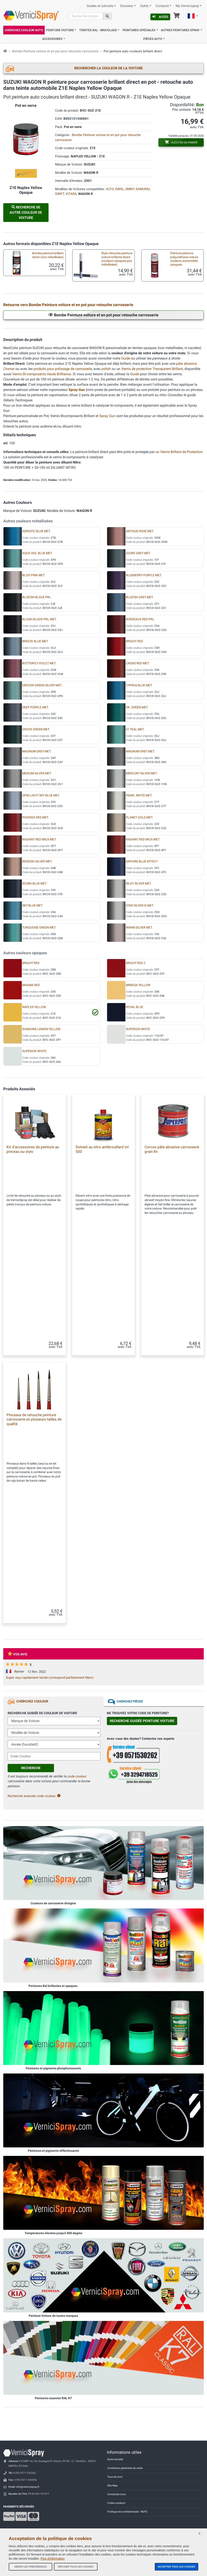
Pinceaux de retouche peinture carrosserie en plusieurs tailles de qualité (34, 1369)
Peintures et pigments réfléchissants (53, 1946)
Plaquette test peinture (43, 330)
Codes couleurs (116, 2298)
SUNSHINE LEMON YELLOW (41, 1134)
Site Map (112, 2280)
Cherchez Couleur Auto (24, 30)
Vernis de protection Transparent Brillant (151, 474)
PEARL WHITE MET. (139, 901)
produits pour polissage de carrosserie (63, 474)
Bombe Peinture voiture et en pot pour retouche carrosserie (55, 51)
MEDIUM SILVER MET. (37, 879)
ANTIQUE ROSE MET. (140, 636)
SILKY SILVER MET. (138, 989)
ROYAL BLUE (134, 1112)
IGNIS (119, 189)
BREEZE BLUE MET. (35, 746)
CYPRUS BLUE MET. (139, 790)
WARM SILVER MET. (139, 1033)
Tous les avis (114, 2272)
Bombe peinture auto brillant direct (111, 332)
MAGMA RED (31, 1090)
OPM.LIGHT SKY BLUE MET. (41, 901)
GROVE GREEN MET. (36, 835)
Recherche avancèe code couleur (34, 1591)
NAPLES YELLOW (34, 1112)
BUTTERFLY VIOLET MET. (39, 768)
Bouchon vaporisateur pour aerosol (43, 408)
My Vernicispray (187, 6)
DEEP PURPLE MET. (35, 812)
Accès (160, 17)
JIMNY (129, 189)
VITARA (71, 194)
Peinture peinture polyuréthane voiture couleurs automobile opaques (184, 258)
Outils (144, 6)
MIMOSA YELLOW (138, 1090)
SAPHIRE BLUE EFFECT (142, 967)
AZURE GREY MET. (138, 658)
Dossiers (126, 6)
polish (106, 474)
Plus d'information (52, 2558)
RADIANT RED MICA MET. (39, 945)
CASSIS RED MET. (137, 768)
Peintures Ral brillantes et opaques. (53, 1781)
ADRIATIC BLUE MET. (36, 636)
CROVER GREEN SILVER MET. (42, 790)
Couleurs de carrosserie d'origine (53, 1698)
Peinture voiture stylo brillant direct (42, 357)
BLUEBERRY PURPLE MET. (144, 680)
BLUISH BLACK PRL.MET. (39, 724)
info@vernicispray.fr (27, 2282)
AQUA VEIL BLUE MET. (37, 658)
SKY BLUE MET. (32, 1011)
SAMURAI (143, 189)
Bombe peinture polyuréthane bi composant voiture (178, 333)
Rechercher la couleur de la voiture (108, 68)
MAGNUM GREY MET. (36, 857)
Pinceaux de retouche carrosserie (42, 383)
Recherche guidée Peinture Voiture (142, 1516)
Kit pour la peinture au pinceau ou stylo (111, 357)
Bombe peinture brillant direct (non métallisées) (48, 255)
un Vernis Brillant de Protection (179, 557)
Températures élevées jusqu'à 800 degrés (53, 2028)
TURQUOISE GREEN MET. (39, 1033)
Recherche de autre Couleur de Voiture (26, 212)
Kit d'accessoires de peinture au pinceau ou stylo (33, 1254)
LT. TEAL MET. (135, 835)
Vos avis (17, 1450)
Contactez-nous (116, 2289)
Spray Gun (77, 495)
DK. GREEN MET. (137, 812)
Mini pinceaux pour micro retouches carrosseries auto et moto (114, 384)
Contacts (162, 6)
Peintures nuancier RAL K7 (53, 2193)
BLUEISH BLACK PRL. (37, 702)
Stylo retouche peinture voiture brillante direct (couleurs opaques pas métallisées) (116, 258)
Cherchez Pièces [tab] (130, 1496)
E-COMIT (108, 2336)
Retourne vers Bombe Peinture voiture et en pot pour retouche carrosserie (68, 304)
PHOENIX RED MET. (35, 923)
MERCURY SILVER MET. (141, 879)
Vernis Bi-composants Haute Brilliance (41, 479)
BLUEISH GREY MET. (139, 702)
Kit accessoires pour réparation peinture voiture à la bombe (184, 358)
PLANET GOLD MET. (139, 923)
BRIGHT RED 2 (135, 1068)
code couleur (76, 1572)
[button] (192, 16)
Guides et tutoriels (100, 6)
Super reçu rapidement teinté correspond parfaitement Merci (50, 1473)
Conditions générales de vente (125, 2263)
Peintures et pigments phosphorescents (53, 1863)
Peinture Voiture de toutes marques (53, 2111)
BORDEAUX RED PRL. (140, 724)
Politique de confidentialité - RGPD (127, 2307)
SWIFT (59, 194)
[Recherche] (86, 16)
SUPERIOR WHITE (138, 1134)
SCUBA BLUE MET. (34, 989)
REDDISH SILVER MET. (37, 967)
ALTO (109, 189)
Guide (125, 464)
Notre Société (115, 2254)
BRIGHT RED (134, 746)
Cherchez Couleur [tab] (32, 1497)
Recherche (30, 1563)
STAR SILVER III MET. (140, 1011)
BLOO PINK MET (33, 680)
